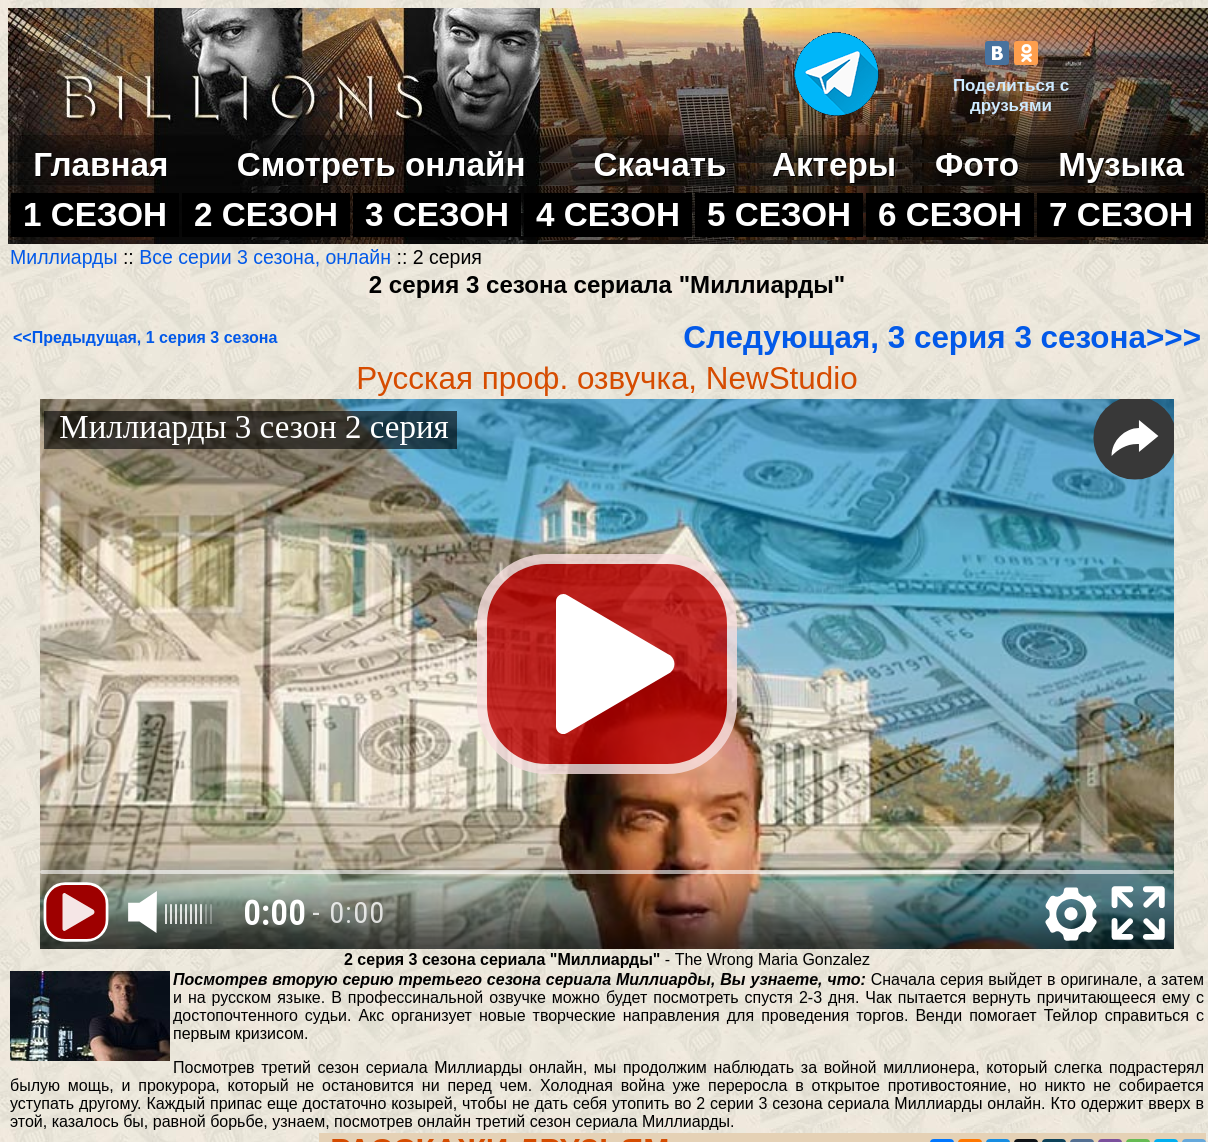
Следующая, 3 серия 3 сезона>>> (942, 337)
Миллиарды (66, 257)
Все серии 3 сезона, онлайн (265, 257)
